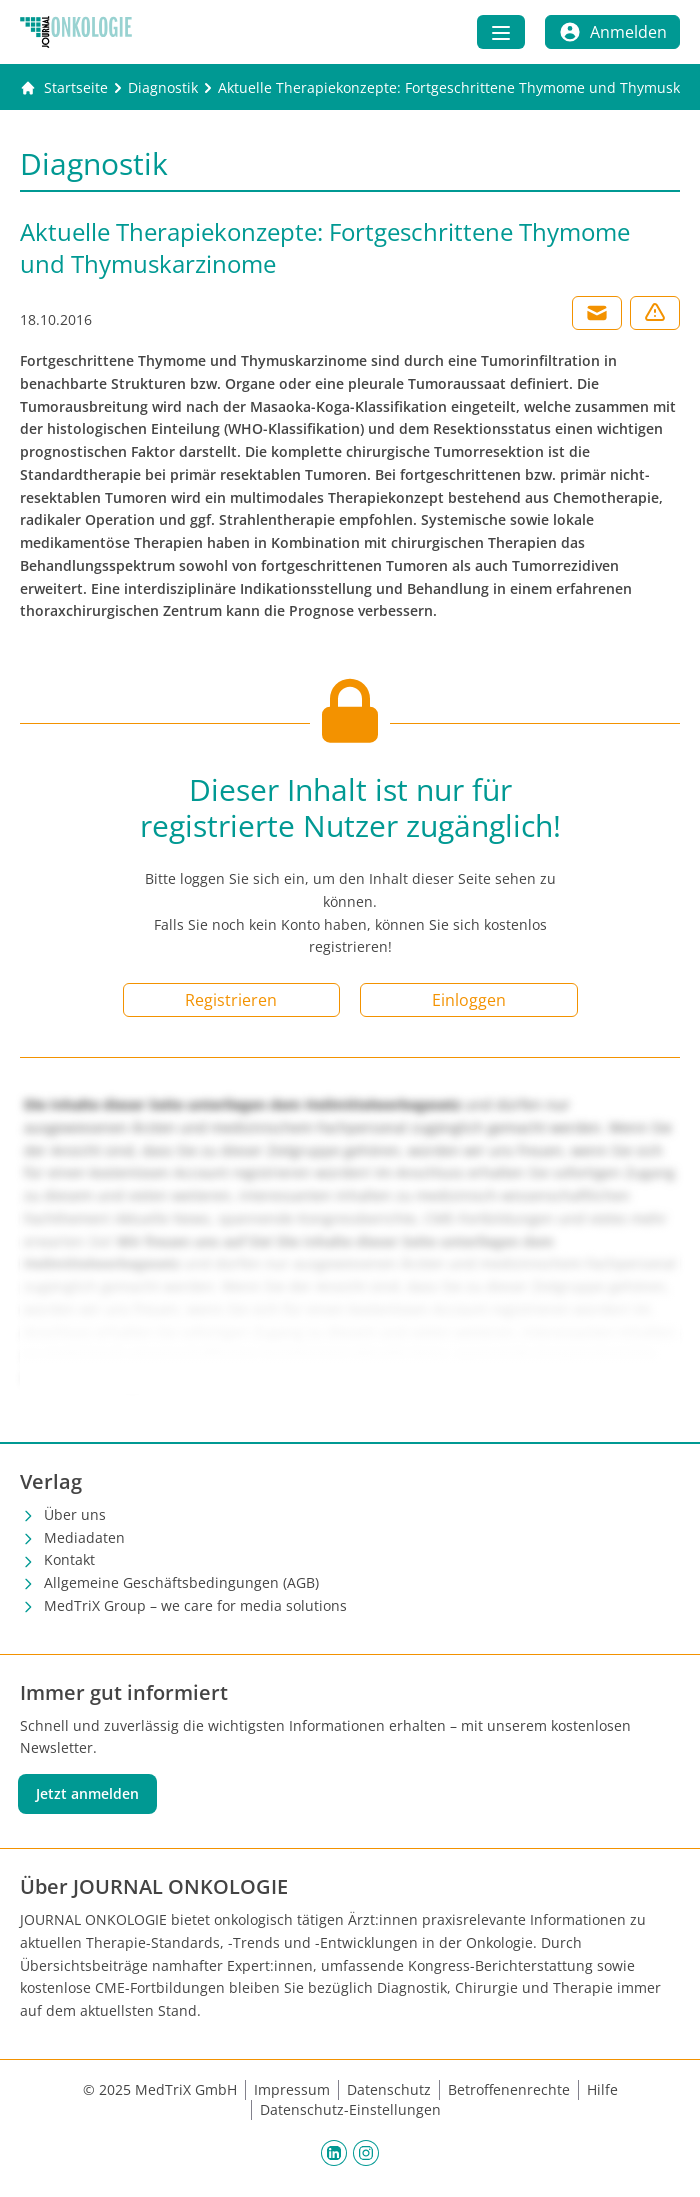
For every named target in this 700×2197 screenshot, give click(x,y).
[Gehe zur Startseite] (64, 88)
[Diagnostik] (163, 88)
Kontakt (69, 1559)
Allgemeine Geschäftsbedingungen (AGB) (181, 1582)
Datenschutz (389, 2089)
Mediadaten (84, 1537)
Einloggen (469, 1000)
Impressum (292, 2089)
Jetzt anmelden (87, 1793)
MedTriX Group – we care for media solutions (195, 1605)
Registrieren (231, 1000)
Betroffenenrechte (509, 2089)
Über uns (75, 1514)
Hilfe (602, 2089)
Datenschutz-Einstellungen (350, 2109)
